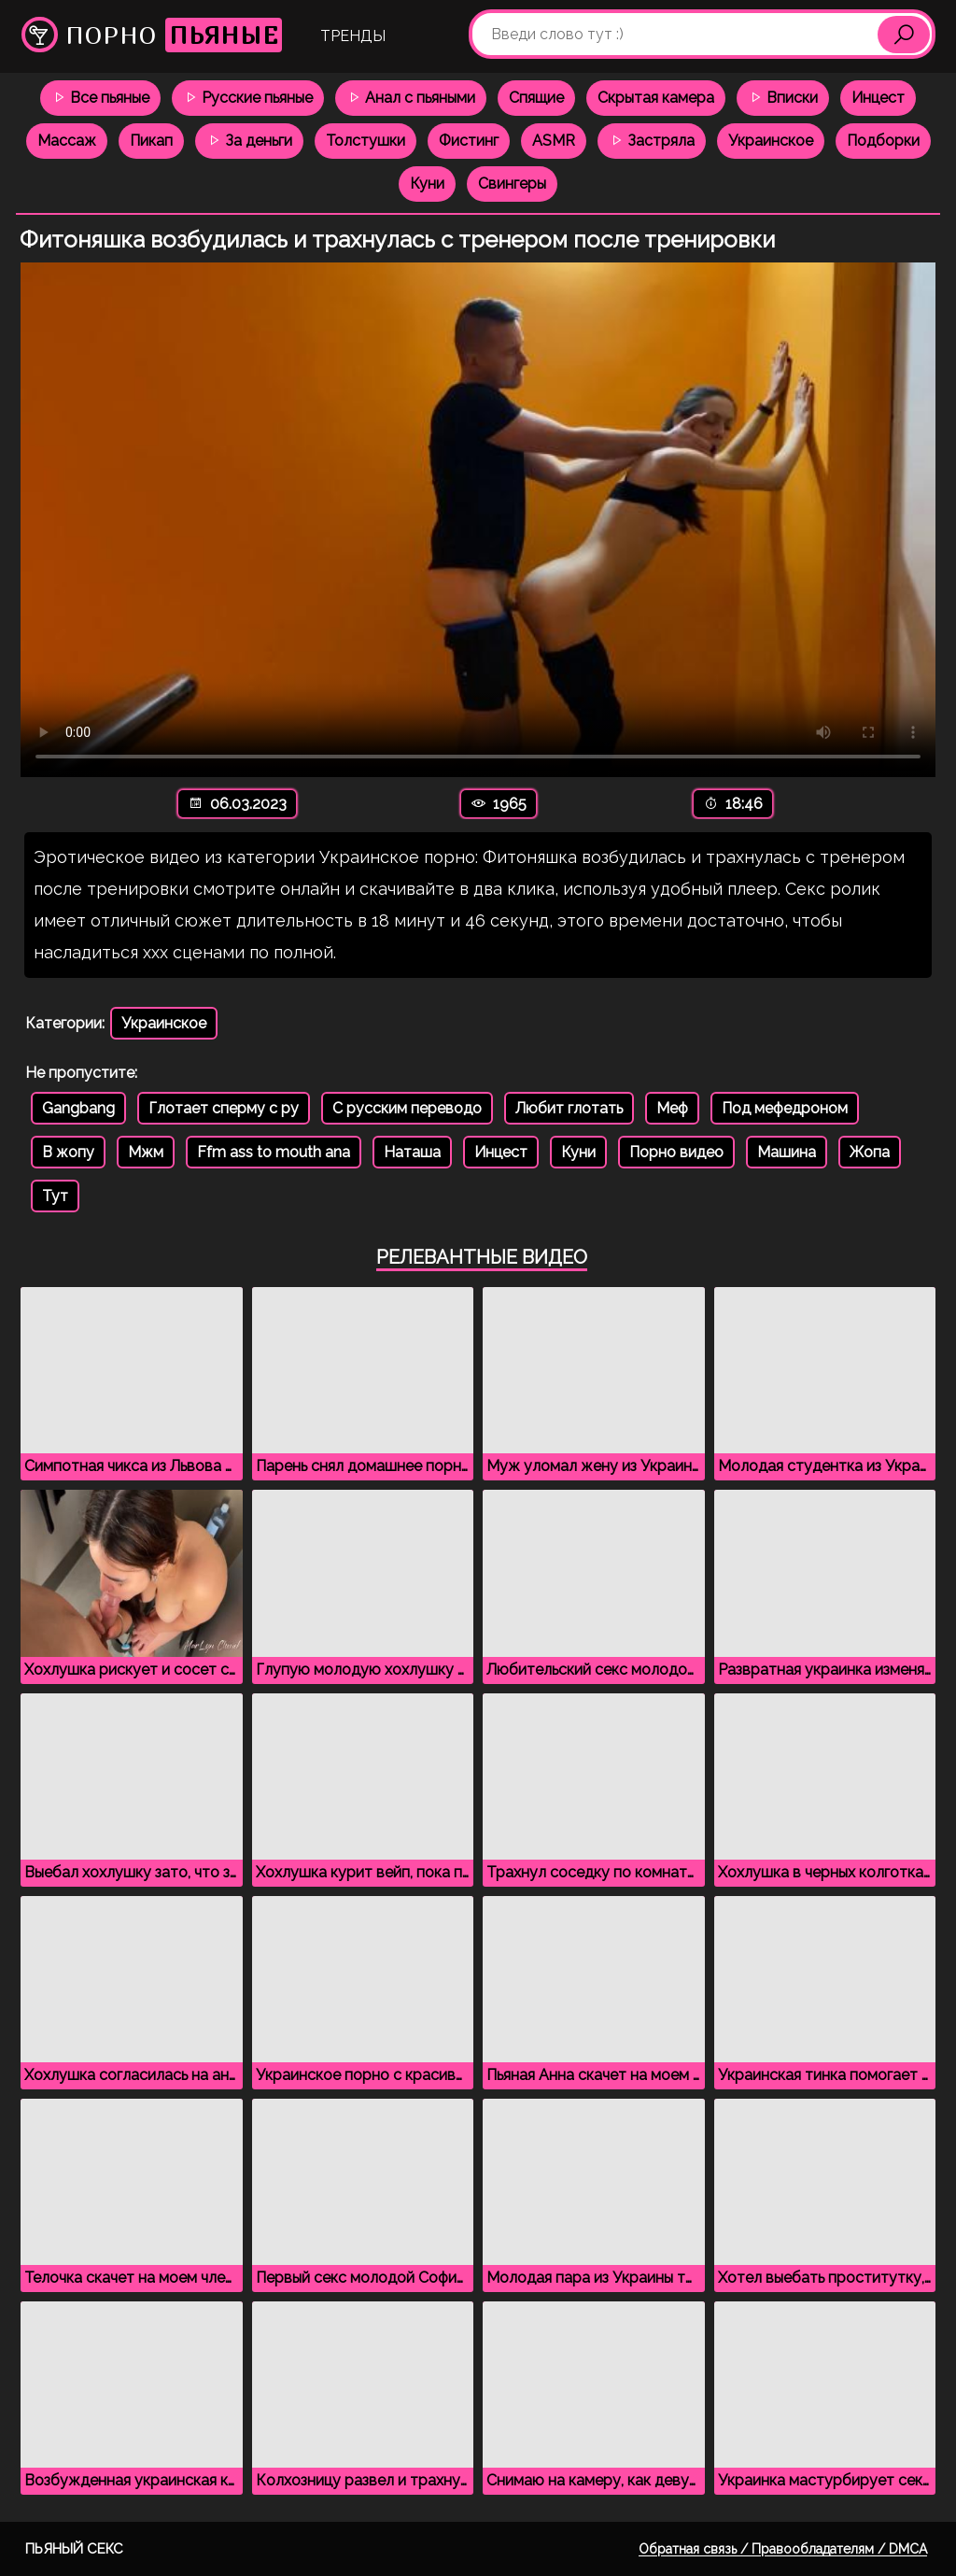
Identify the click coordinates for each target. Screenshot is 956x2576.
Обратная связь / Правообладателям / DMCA (783, 2548)
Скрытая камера (656, 97)
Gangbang (78, 1108)
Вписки (783, 97)
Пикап (151, 140)
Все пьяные (100, 97)
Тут (55, 1196)
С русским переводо (407, 1108)
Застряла (652, 140)
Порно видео (676, 1152)
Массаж (66, 140)
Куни (427, 183)
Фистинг (469, 140)
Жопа (870, 1152)
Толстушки (365, 140)
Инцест (878, 97)
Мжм (145, 1152)
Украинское (770, 140)
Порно (151, 35)
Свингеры (512, 183)
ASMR (553, 140)
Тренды (353, 36)
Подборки (883, 140)
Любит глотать (569, 1108)
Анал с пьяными (410, 97)
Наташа (412, 1152)
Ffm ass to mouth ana (273, 1152)
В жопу (68, 1152)
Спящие (536, 97)
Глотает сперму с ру (223, 1108)
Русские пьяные (248, 97)
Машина (786, 1152)
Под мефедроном (785, 1108)
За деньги (249, 140)
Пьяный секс (74, 2549)
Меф (672, 1108)
